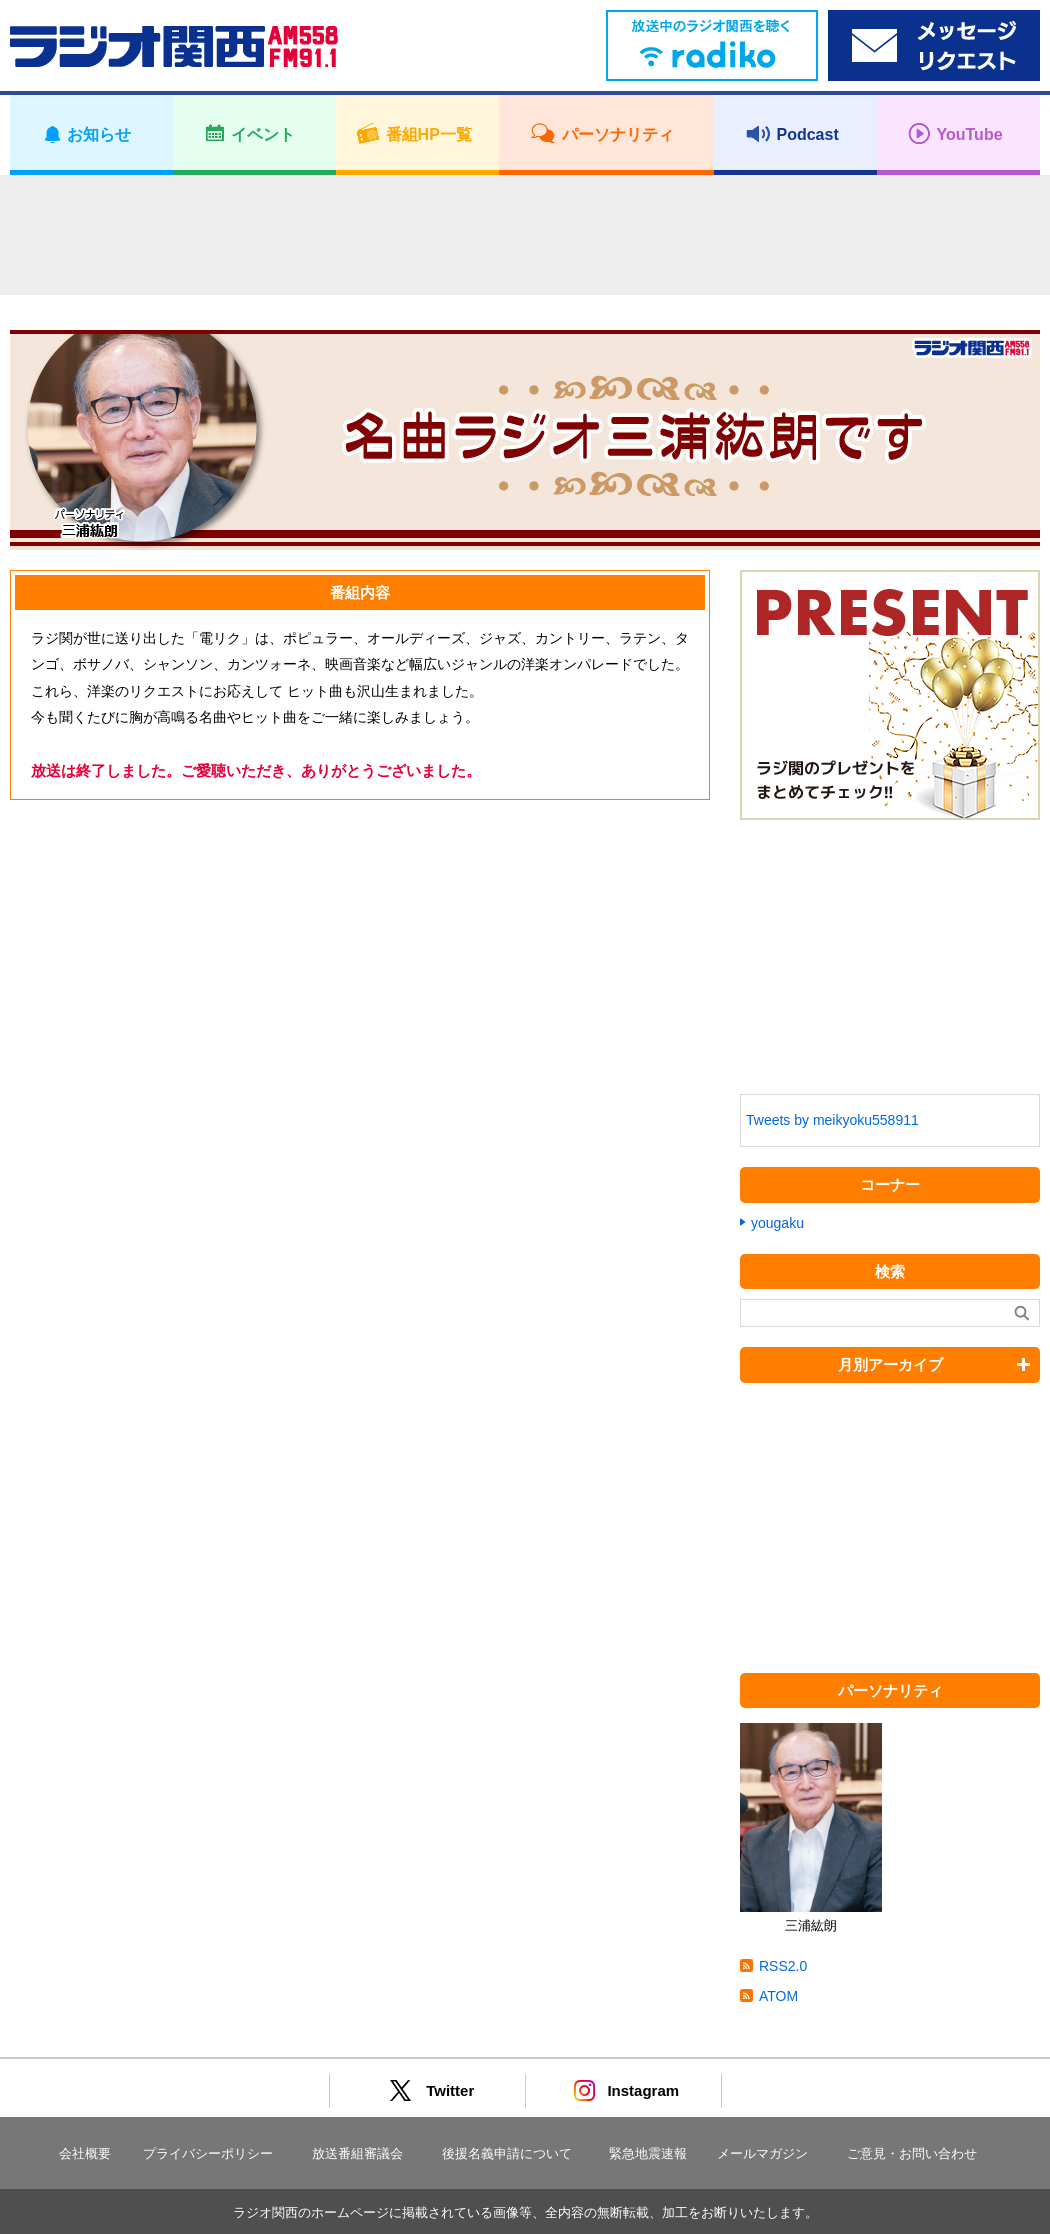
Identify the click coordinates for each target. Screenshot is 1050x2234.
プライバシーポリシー (208, 2153)
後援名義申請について (507, 2153)
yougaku (777, 1223)
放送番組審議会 (357, 2153)
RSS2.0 (783, 1966)
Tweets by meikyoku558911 (832, 1120)
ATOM (778, 1996)
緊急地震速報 (648, 2153)
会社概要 (85, 2153)
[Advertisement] (525, 235)
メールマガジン (762, 2153)
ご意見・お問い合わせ (912, 2153)
